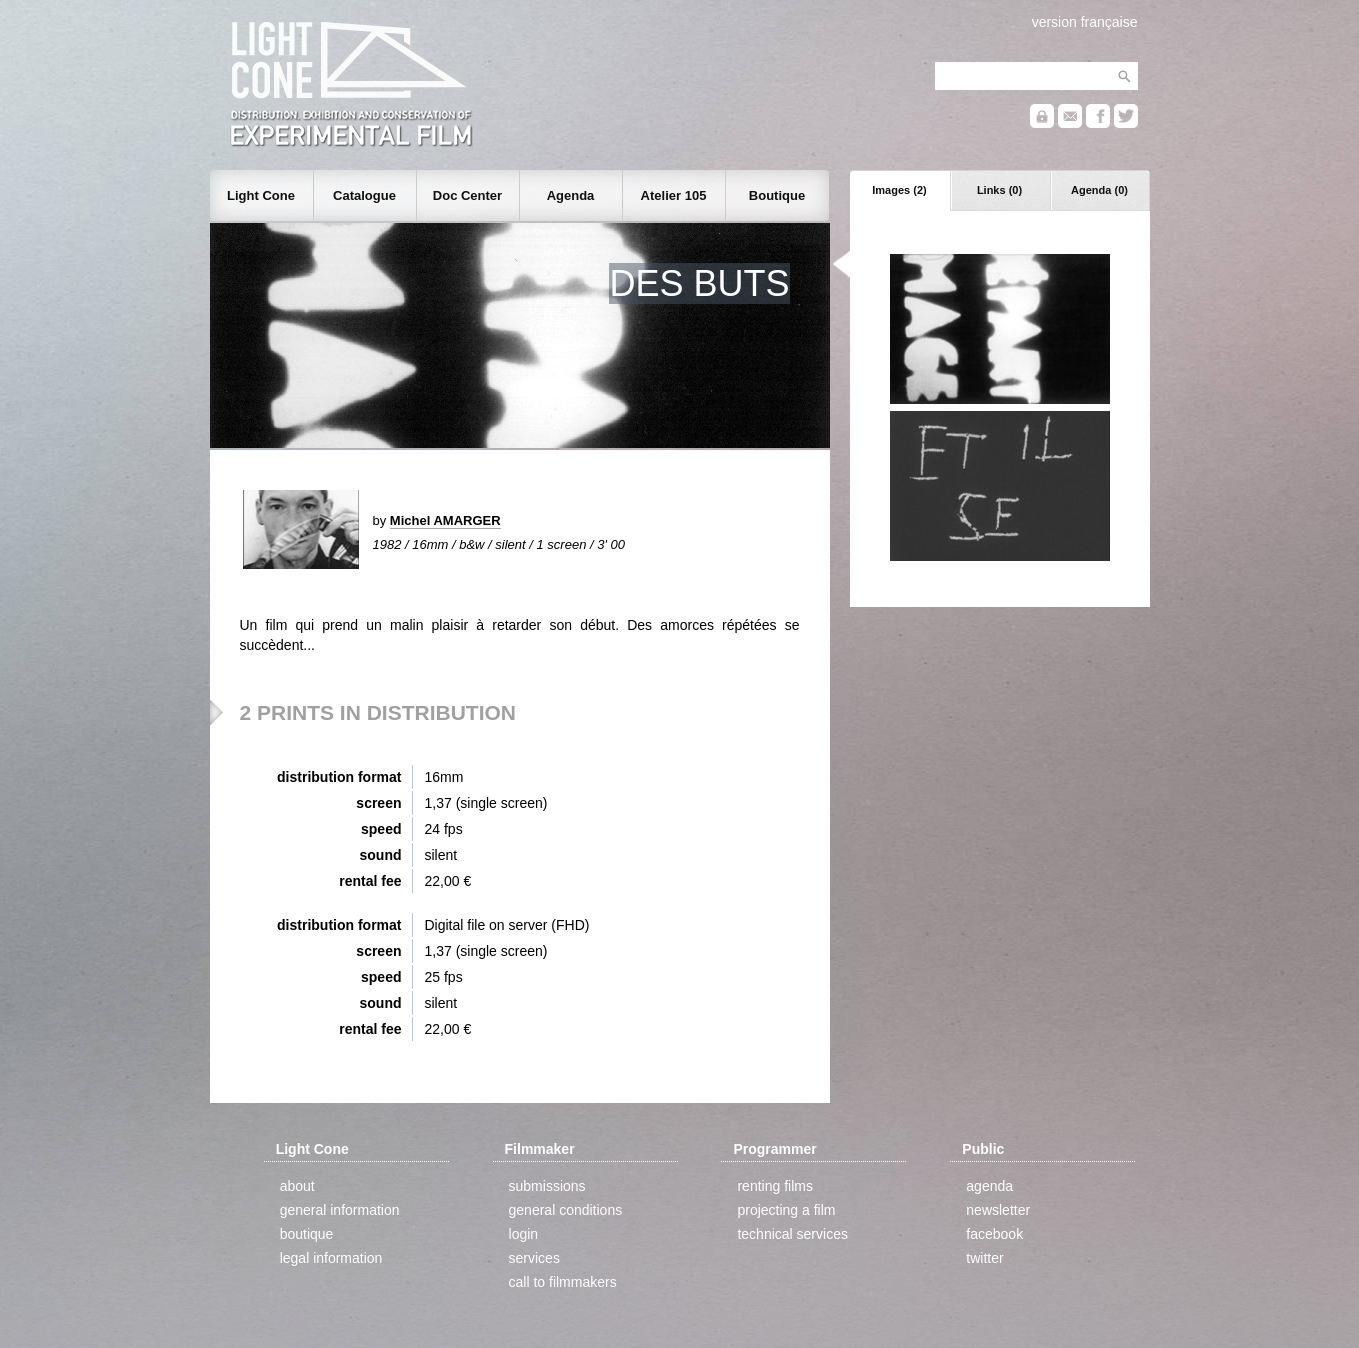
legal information (331, 1258)
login (524, 1234)
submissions (547, 1186)
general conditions (566, 1210)
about (297, 1186)
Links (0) (999, 190)
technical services (792, 1234)
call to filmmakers (563, 1282)
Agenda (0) (1099, 190)
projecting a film (786, 1210)
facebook (994, 1234)
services (534, 1258)
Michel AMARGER (445, 520)
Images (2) (899, 190)
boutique (307, 1234)
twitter (984, 1258)
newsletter (998, 1210)
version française (1085, 22)
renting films (774, 1186)
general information (340, 1210)
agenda (989, 1186)
